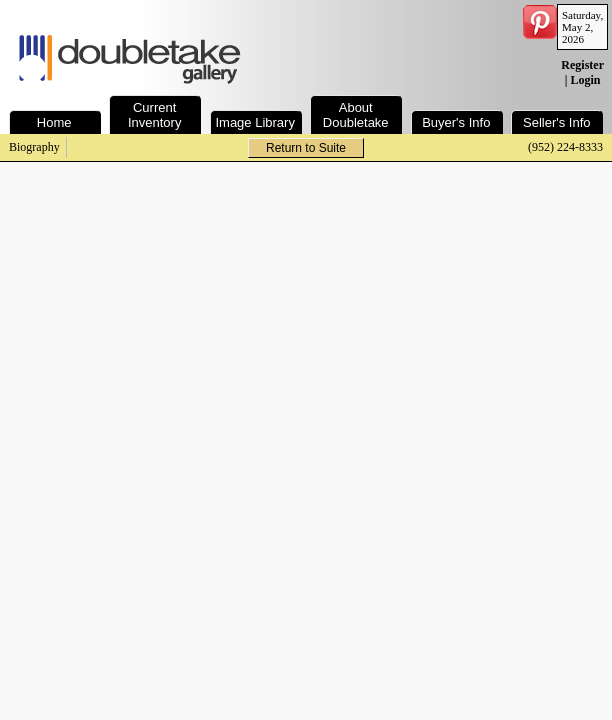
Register (582, 65)
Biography (34, 147)
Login (585, 80)
